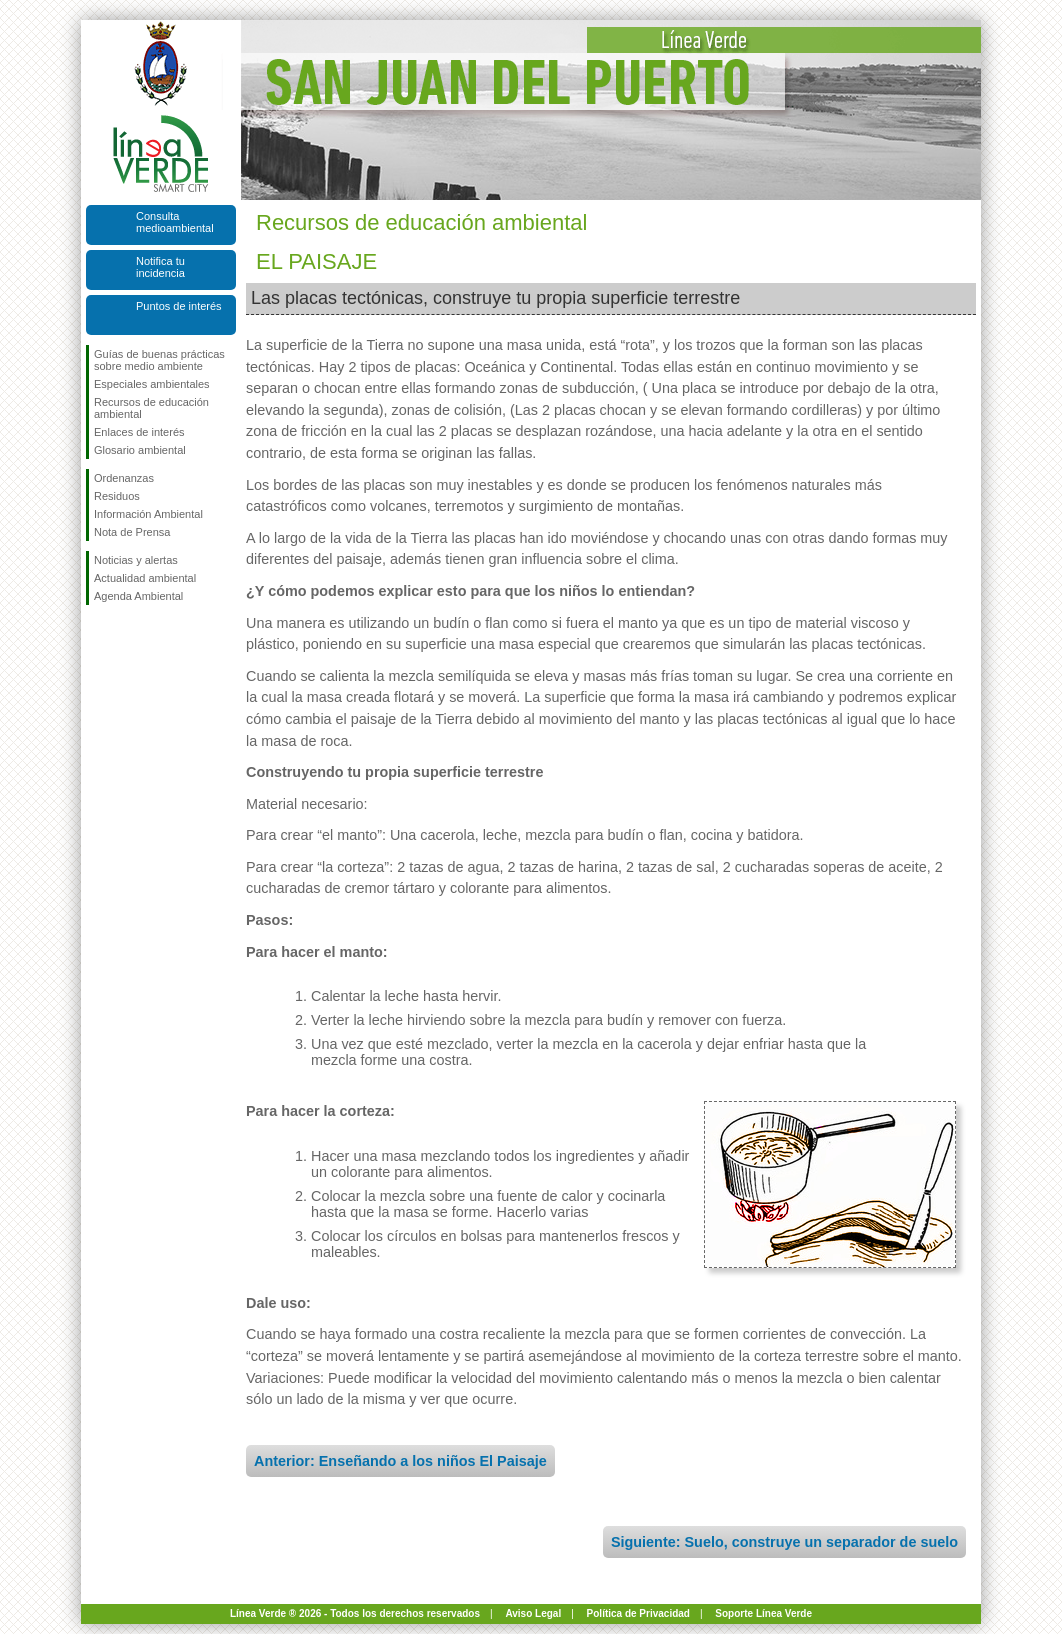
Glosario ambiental (140, 450)
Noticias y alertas (136, 560)
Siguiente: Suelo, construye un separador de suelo (784, 1542)
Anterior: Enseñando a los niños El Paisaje (400, 1461)
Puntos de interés (179, 306)
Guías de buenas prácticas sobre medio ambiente (159, 360)
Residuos (117, 496)
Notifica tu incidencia (160, 267)
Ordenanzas (124, 478)
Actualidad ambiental (145, 578)
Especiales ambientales (152, 384)
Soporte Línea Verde (763, 1613)
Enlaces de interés (139, 432)
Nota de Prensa (132, 532)
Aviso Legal (533, 1613)
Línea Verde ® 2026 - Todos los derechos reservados (355, 1613)
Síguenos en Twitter (131, 637)
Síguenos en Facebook (98, 637)
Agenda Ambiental (138, 596)
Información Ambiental (148, 514)
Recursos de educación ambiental (151, 408)
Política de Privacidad (638, 1613)
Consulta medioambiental (175, 222)
